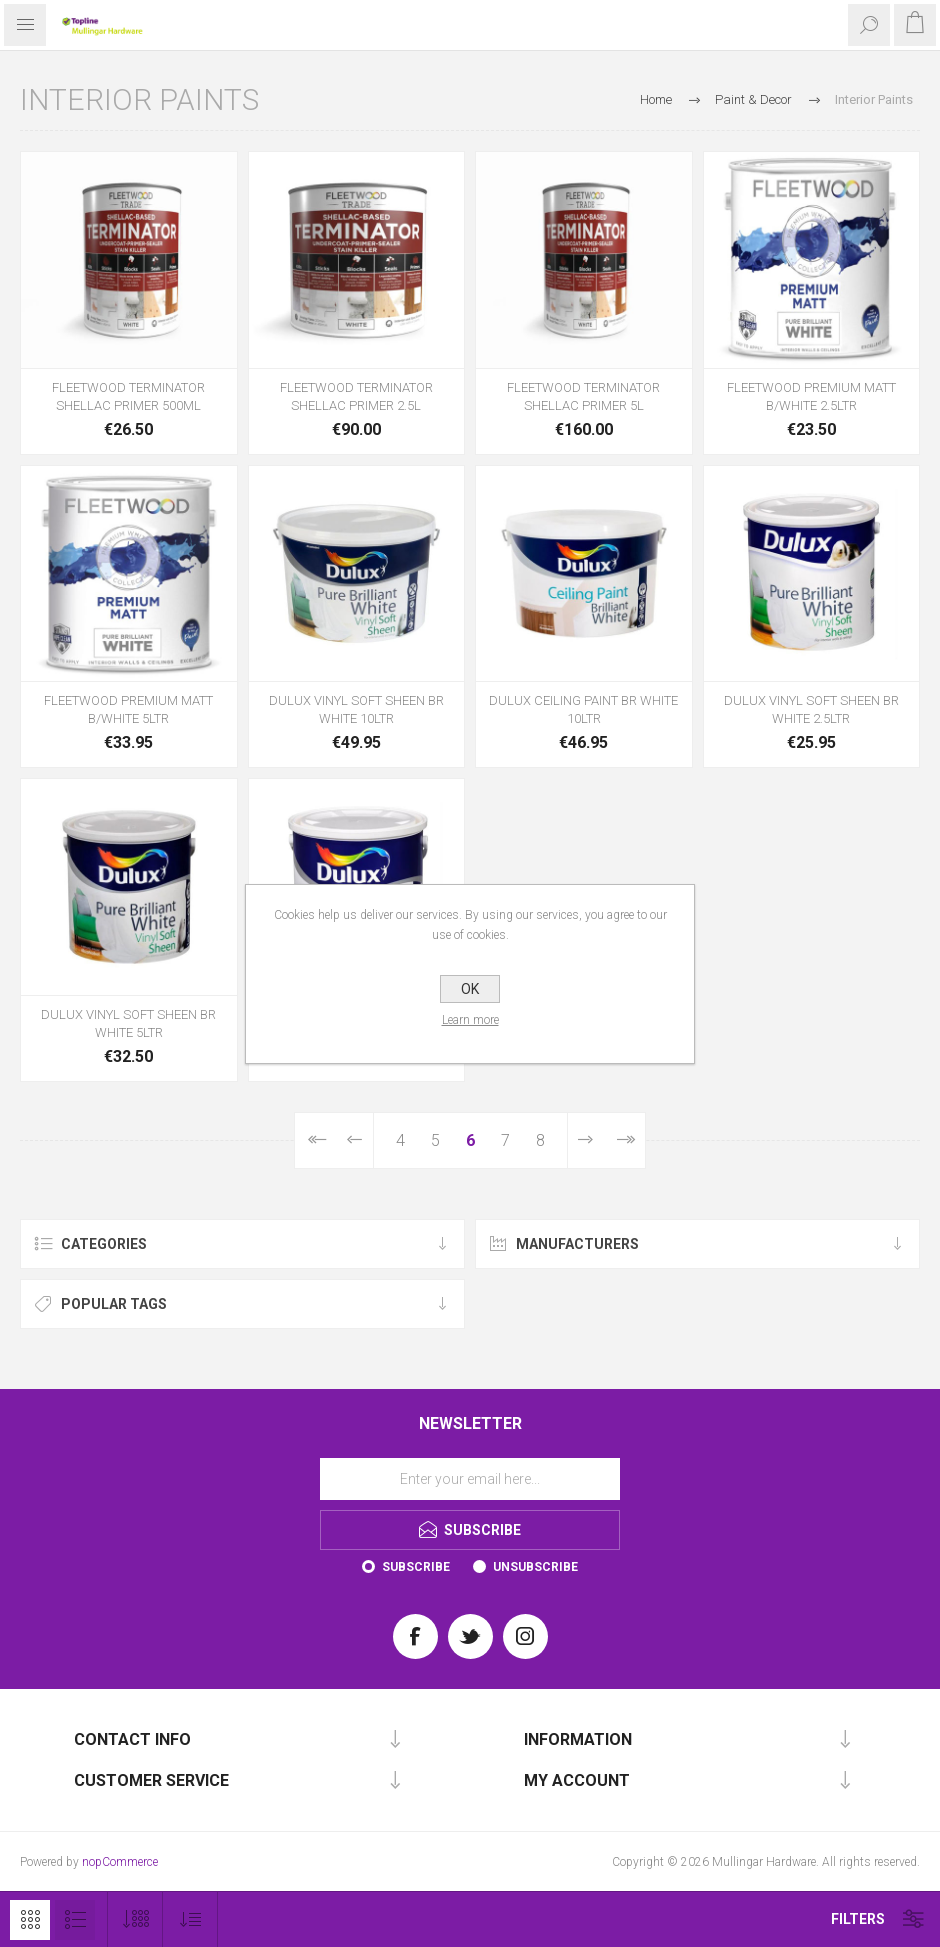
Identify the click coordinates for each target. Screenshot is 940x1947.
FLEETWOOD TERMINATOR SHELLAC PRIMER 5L (583, 396)
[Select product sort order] (190, 1919)
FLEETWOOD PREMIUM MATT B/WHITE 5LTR (128, 709)
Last (624, 1140)
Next (586, 1140)
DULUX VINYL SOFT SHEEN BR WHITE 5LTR (128, 1023)
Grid (30, 1920)
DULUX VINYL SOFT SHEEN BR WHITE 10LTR (356, 709)
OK (470, 989)
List (75, 1920)
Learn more (470, 1020)
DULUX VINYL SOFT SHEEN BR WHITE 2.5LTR (811, 709)
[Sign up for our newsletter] (470, 1479)
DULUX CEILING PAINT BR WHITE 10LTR (583, 709)
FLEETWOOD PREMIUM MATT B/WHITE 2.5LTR (811, 396)
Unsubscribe (535, 1567)
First (315, 1140)
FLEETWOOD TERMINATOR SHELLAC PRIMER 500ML (128, 396)
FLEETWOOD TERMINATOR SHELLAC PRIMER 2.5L (356, 396)
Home (656, 99)
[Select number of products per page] (135, 1919)
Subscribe (416, 1567)
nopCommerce (120, 1862)
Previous (355, 1140)
